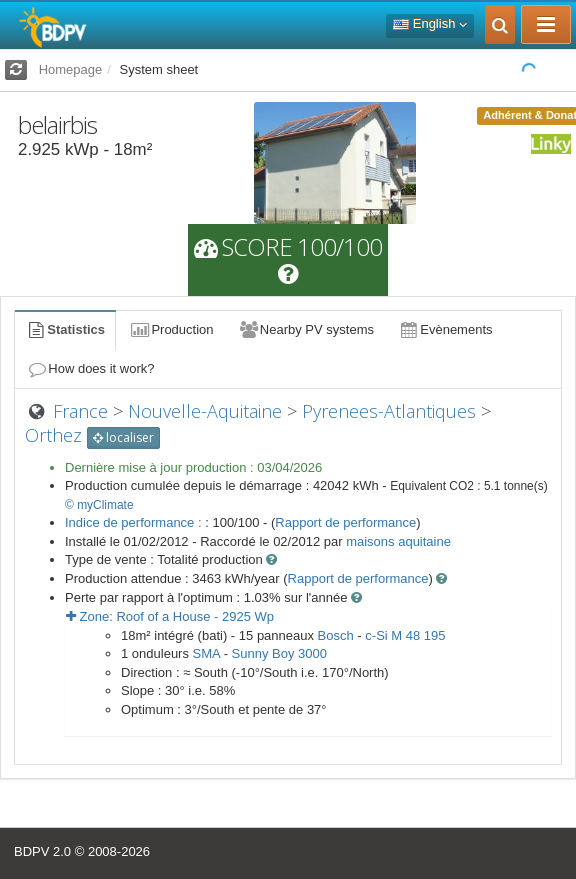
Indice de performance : (135, 522)
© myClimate (99, 505)
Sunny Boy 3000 (279, 653)
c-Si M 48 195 (405, 635)
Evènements (445, 329)
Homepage (71, 69)
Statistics (65, 329)
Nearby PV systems (306, 329)
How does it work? (90, 368)
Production (171, 329)
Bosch (336, 635)
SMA (206, 653)
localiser (123, 437)
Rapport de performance (345, 522)
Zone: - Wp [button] (170, 616)
